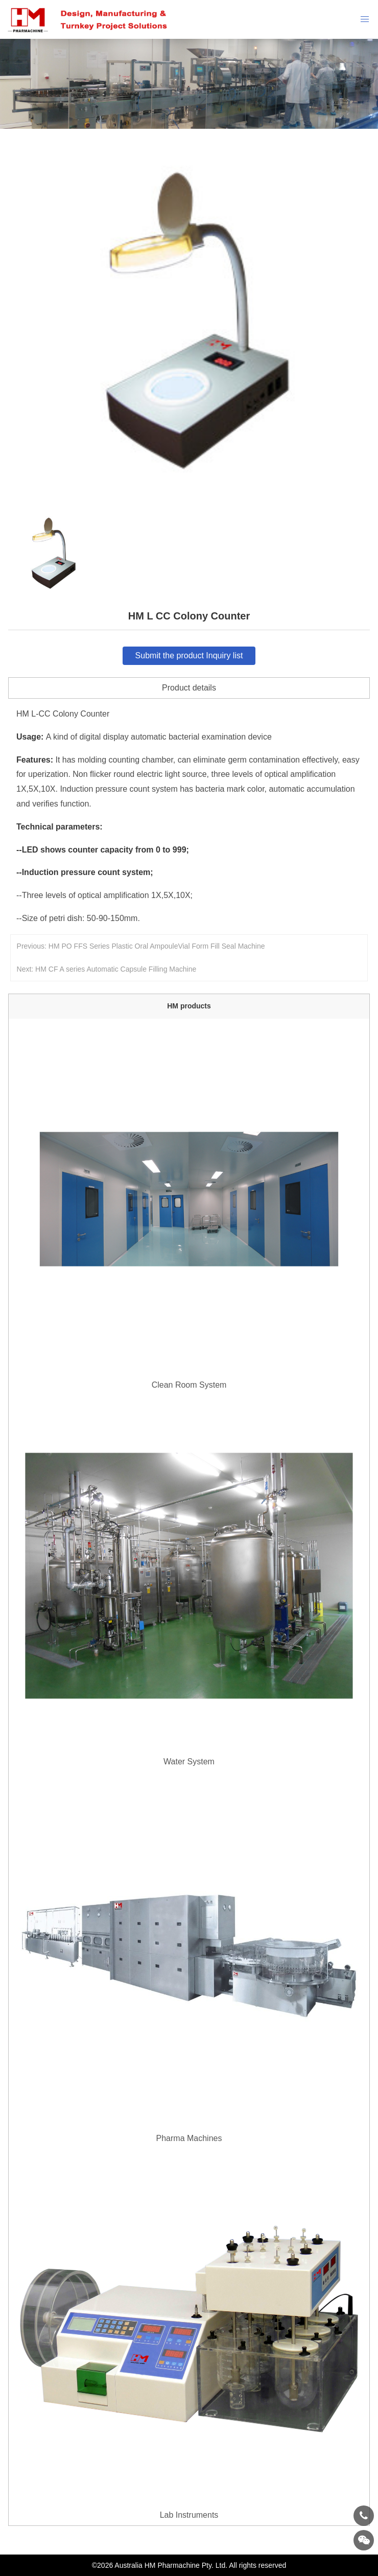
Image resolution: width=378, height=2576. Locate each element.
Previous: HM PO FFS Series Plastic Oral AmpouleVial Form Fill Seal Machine (141, 946)
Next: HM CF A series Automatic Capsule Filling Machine (107, 969)
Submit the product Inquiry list (189, 655)
